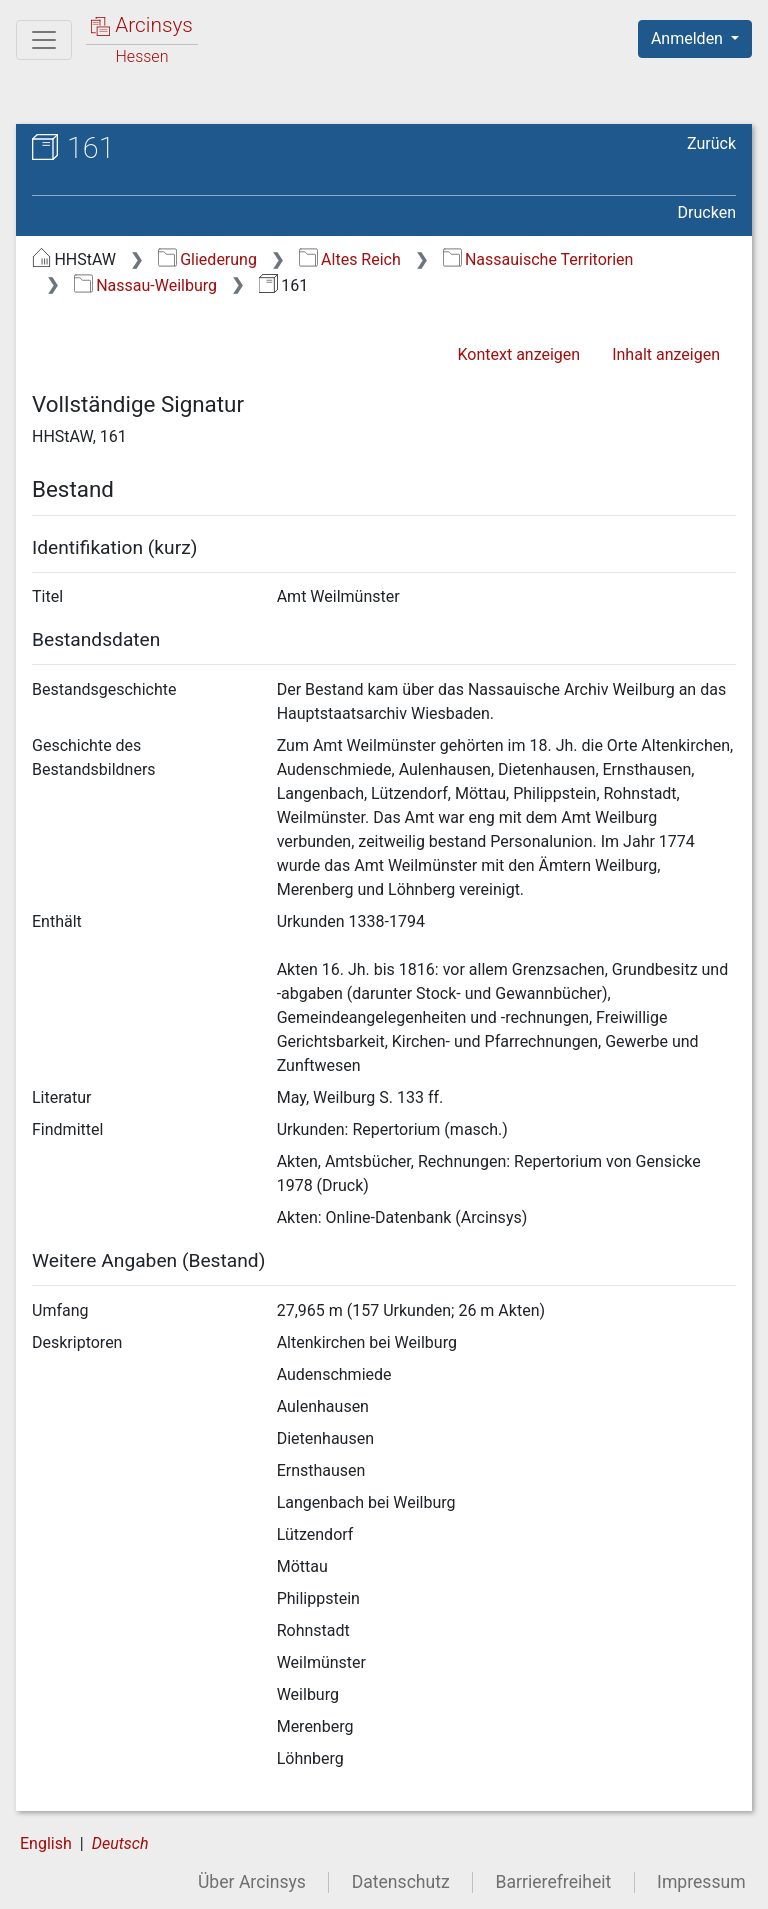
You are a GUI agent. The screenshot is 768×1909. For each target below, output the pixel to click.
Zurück (711, 143)
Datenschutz (401, 1882)
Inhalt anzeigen (666, 354)
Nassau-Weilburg (145, 285)
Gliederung (207, 259)
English (46, 1843)
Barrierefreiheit (554, 1882)
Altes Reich (350, 259)
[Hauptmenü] (44, 40)
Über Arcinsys (252, 1882)
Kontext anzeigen (518, 354)
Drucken (707, 212)
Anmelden (689, 38)
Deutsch (120, 1843)
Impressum (701, 1882)
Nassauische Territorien (538, 259)
